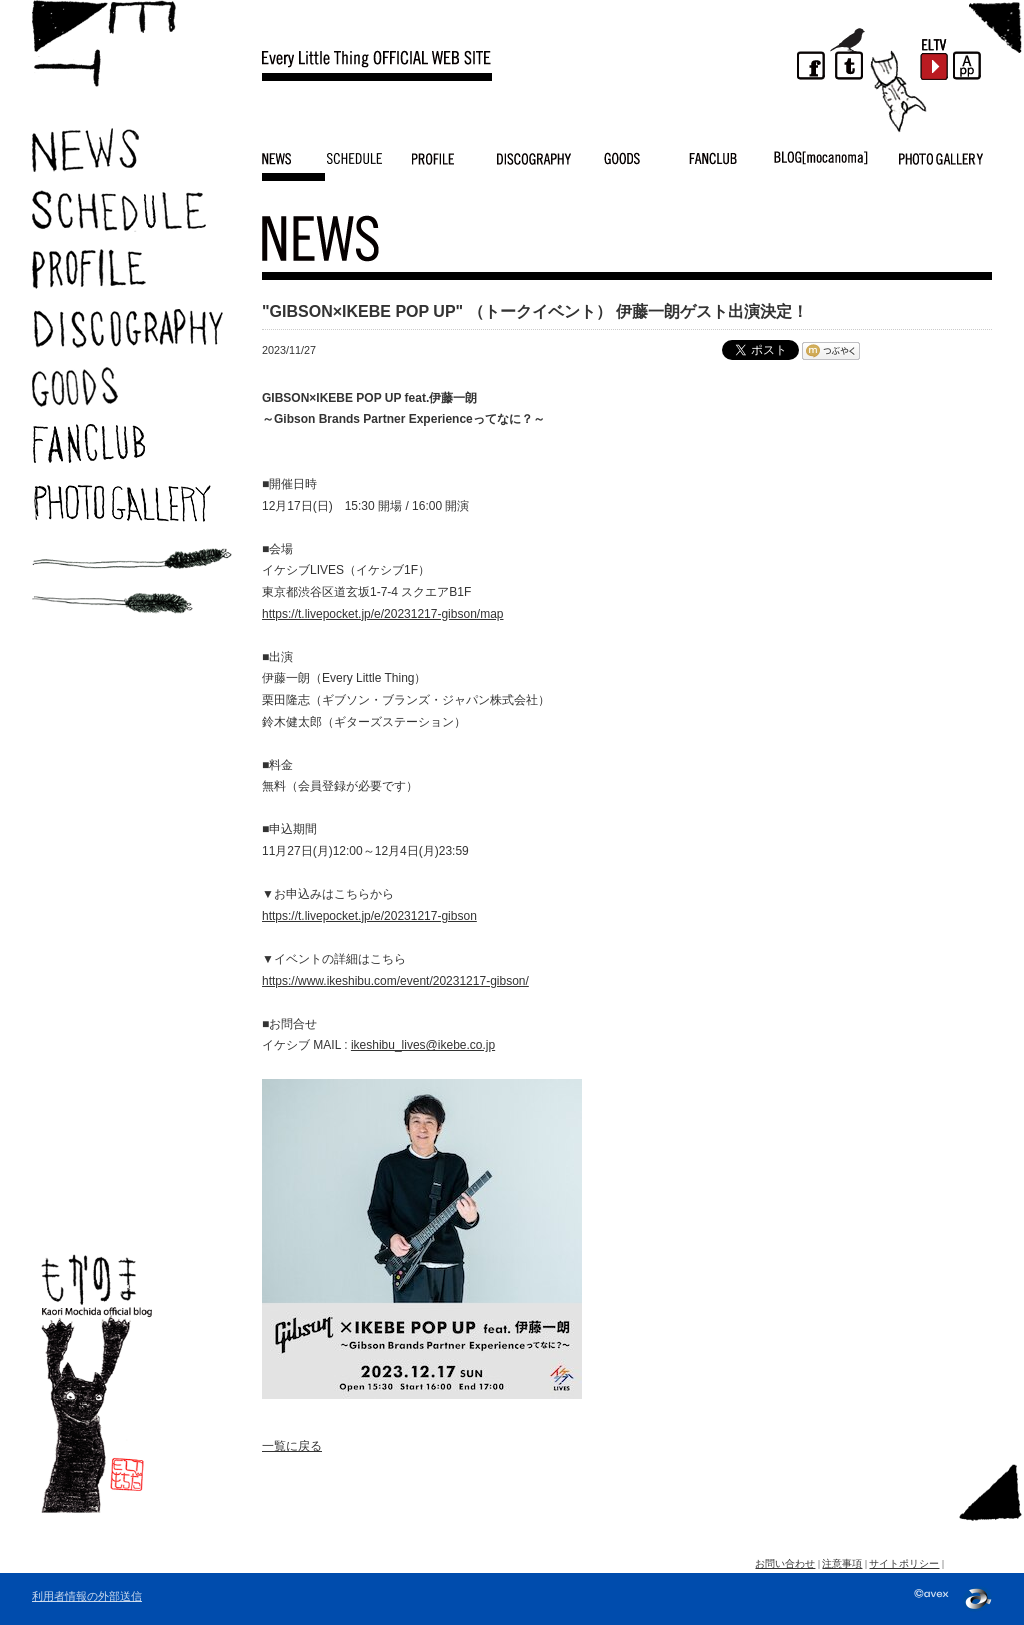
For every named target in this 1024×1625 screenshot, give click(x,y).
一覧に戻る (292, 1446)
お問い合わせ (785, 1563)
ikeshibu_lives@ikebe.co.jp (423, 1045)
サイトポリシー (904, 1563)
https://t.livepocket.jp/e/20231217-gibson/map (383, 614)
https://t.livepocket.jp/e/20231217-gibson (369, 916)
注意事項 (842, 1563)
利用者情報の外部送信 (87, 1596)
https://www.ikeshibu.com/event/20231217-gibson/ (395, 981)
